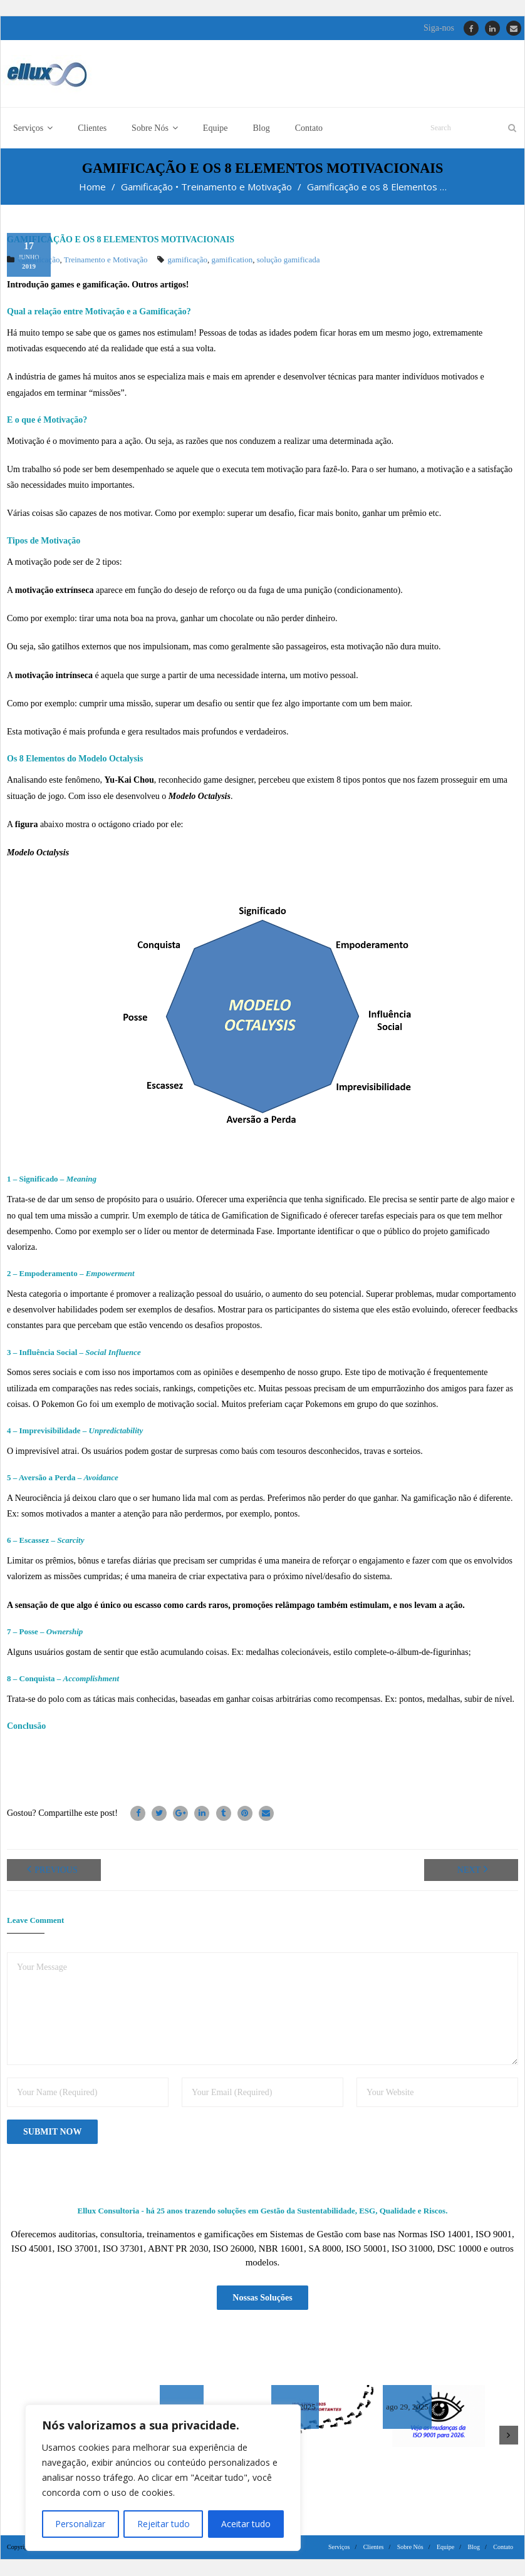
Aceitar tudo (246, 2524)
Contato (503, 2547)
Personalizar (80, 2524)
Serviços (339, 2547)
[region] (163, 2477)
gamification (232, 260)
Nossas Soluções (262, 2297)
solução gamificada (288, 260)
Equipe (445, 2547)
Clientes (373, 2547)
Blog (474, 2547)
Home (92, 187)
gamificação (188, 260)
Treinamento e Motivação (236, 187)
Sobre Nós (410, 2547)
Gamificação (147, 187)
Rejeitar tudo (163, 2524)
